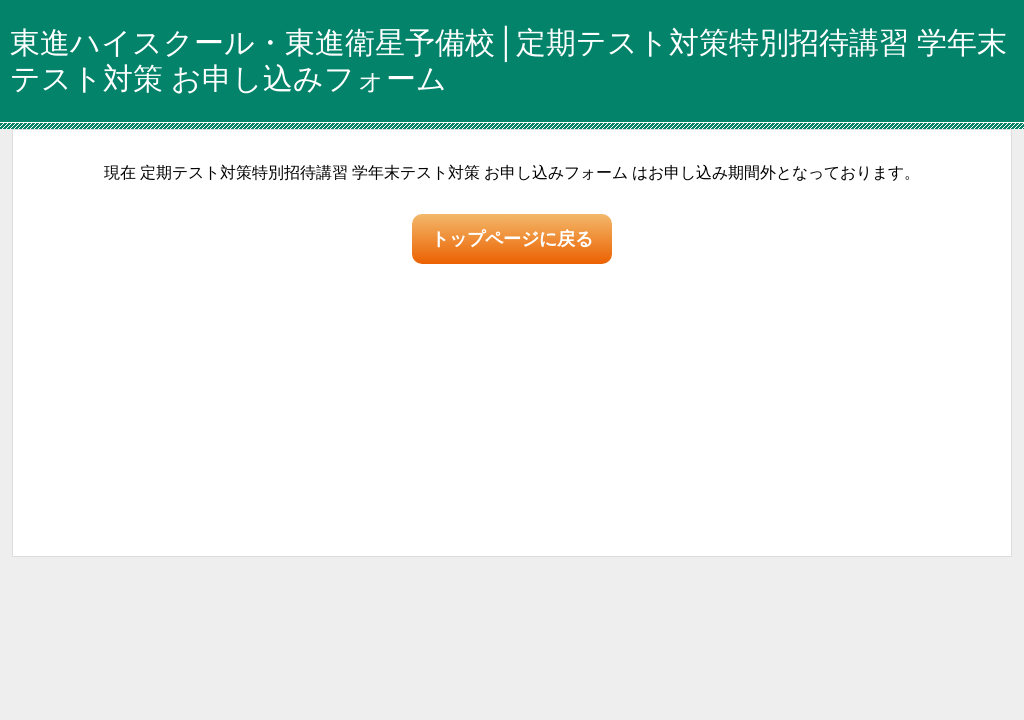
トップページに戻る (512, 239)
